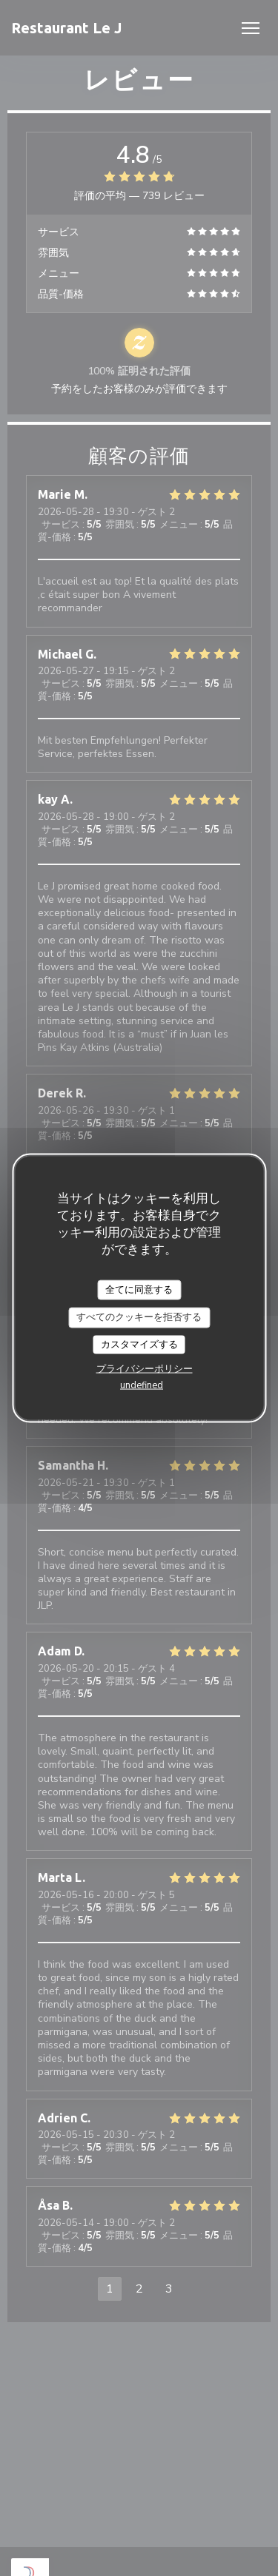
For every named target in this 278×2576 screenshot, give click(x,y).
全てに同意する (139, 1289)
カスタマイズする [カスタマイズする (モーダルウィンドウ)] (139, 1344)
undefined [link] (141, 1385)
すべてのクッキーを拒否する (139, 1317)
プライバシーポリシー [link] (144, 1369)
